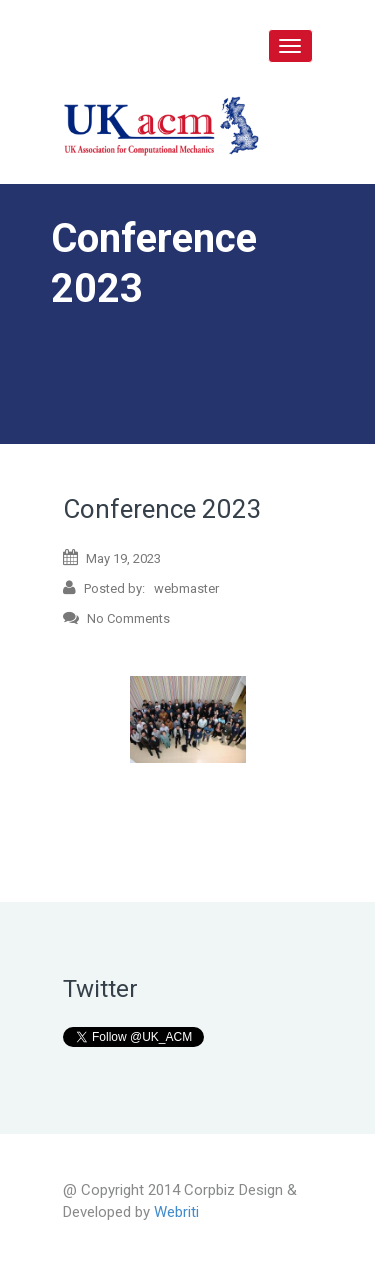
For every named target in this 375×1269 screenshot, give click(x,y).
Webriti (176, 1212)
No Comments (116, 617)
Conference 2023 (162, 509)
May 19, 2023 (112, 557)
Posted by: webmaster (141, 587)
